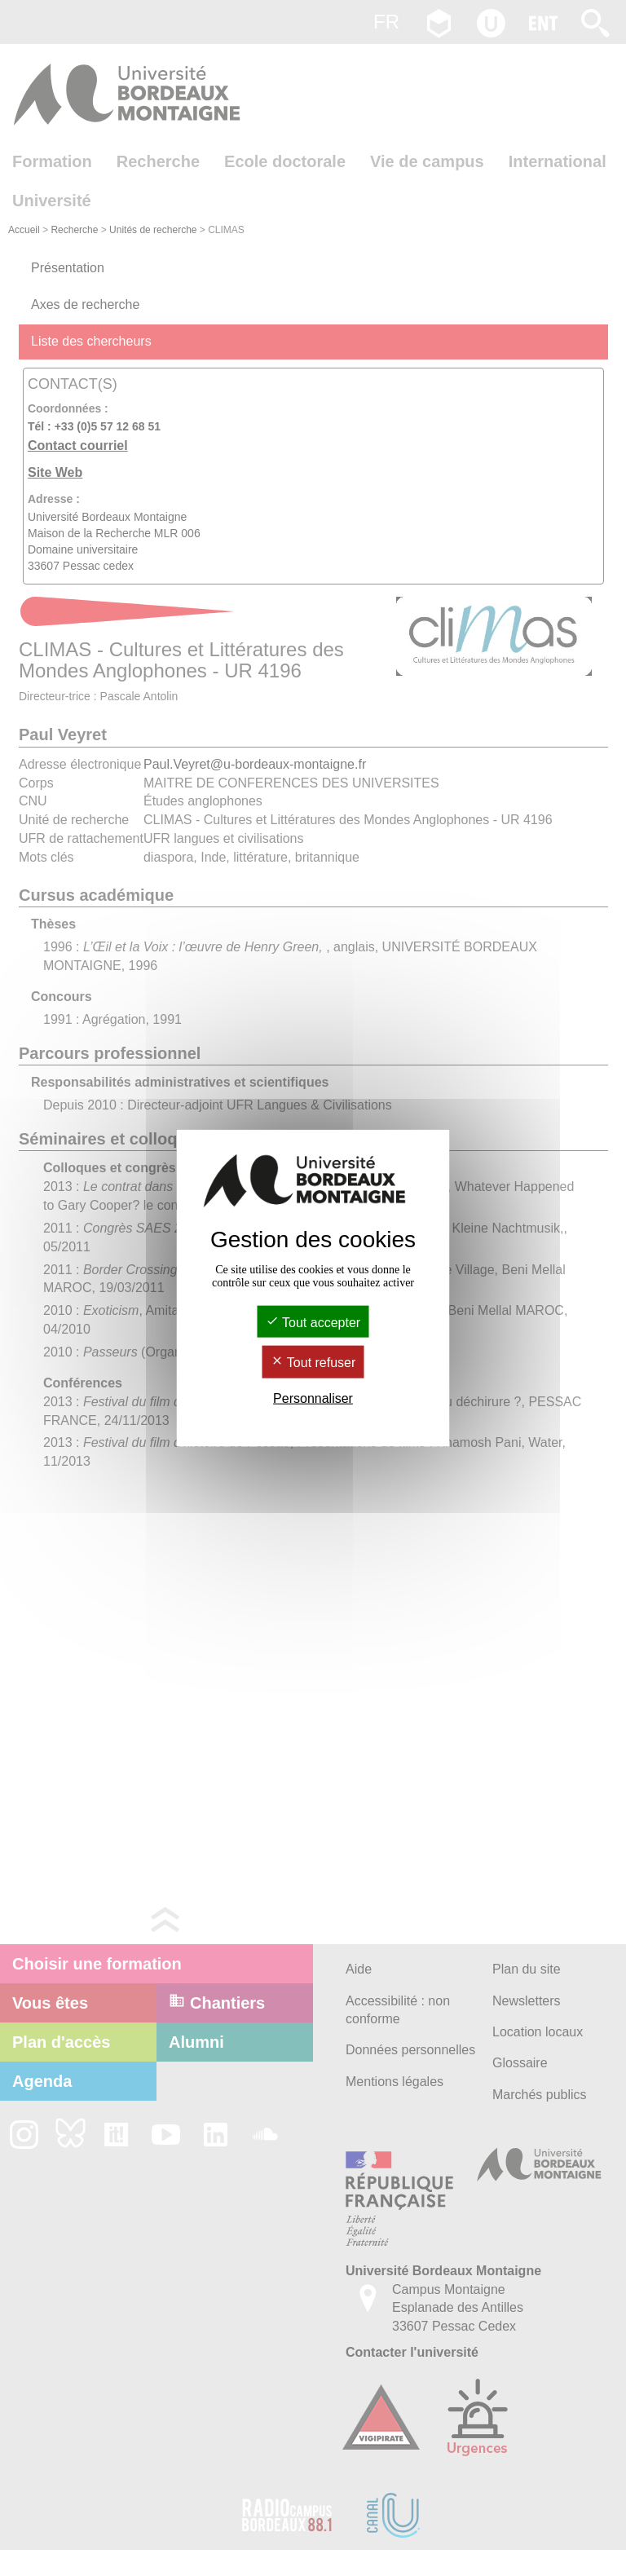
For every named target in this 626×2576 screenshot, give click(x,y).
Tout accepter (313, 1323)
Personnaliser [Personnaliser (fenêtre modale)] (313, 1398)
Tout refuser (313, 1363)
